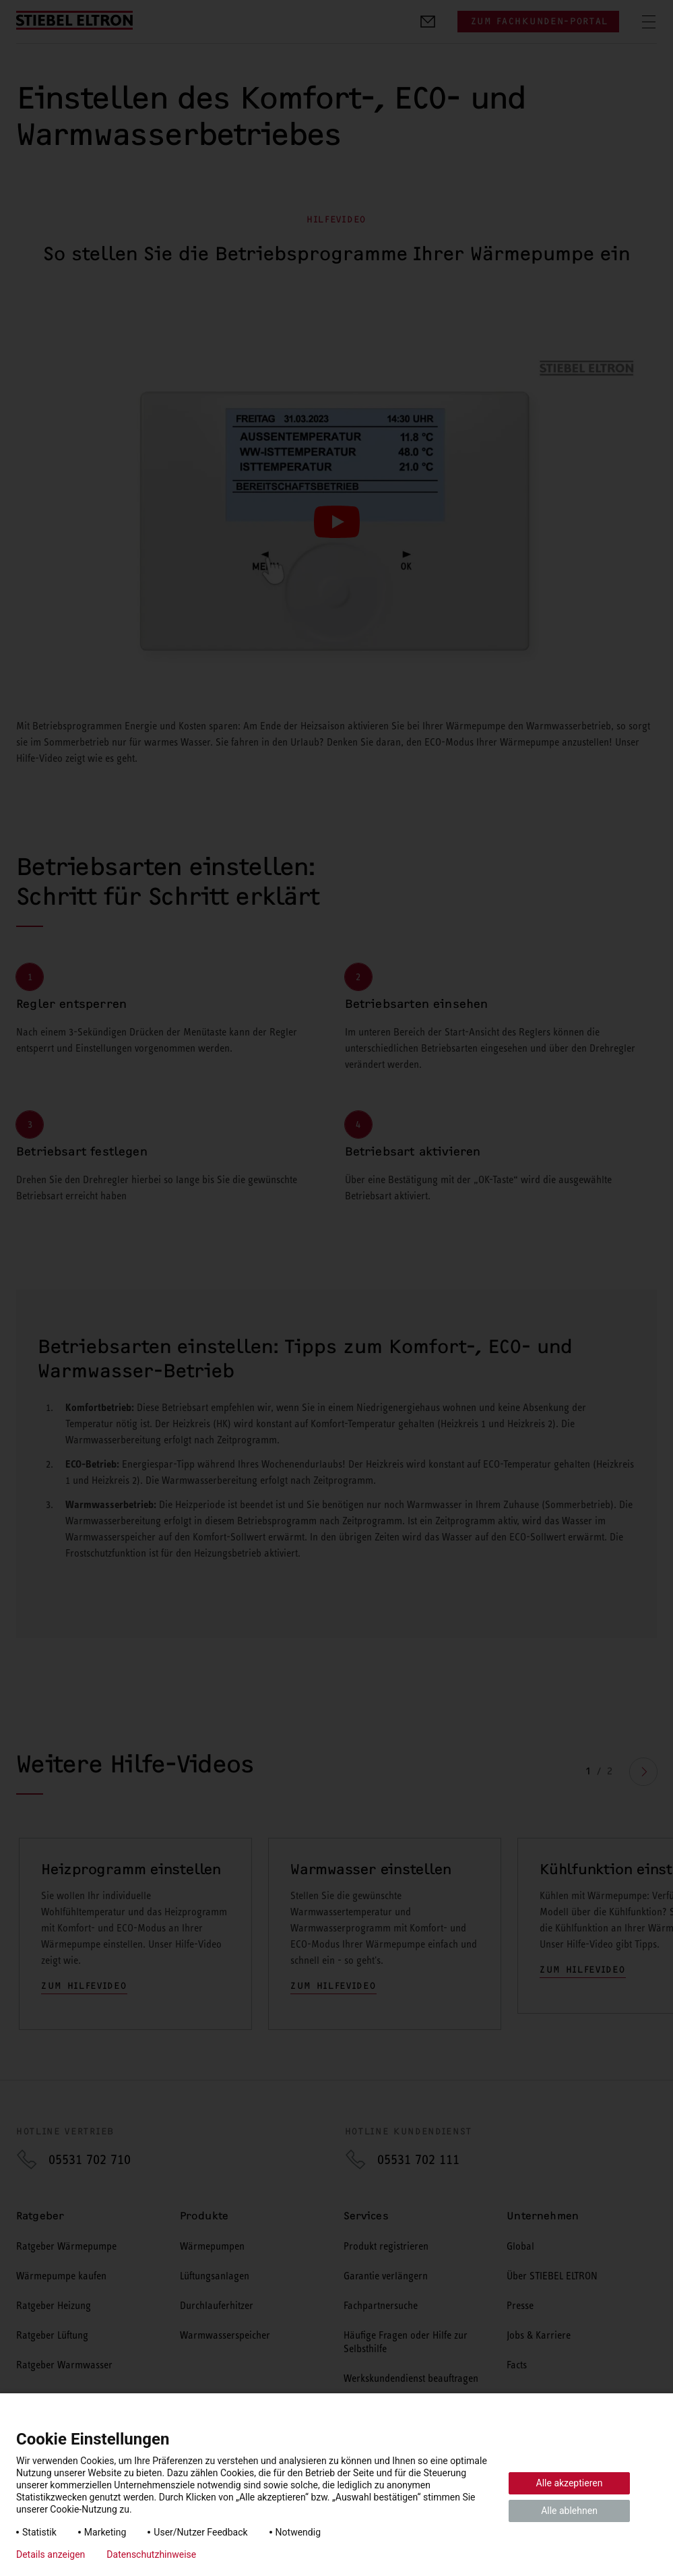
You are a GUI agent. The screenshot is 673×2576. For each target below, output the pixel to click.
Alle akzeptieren (569, 2483)
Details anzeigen (50, 2554)
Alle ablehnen (569, 2510)
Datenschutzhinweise (151, 2554)
